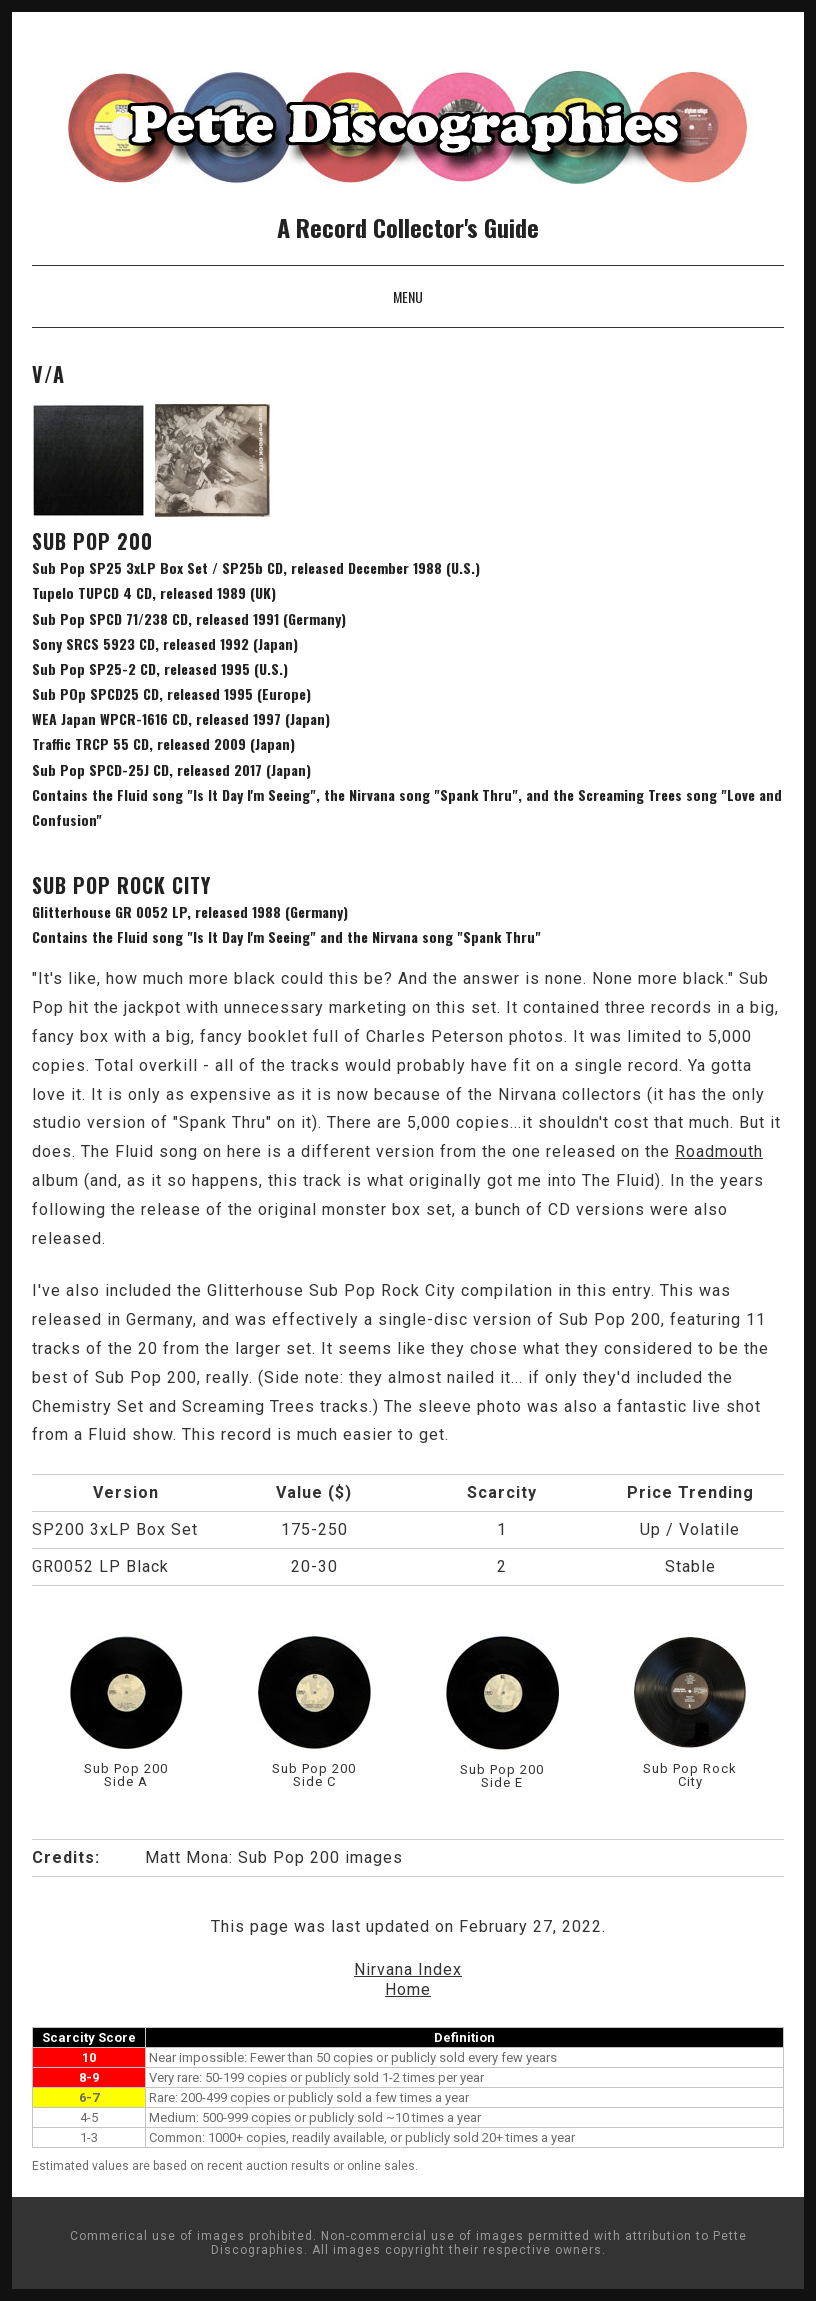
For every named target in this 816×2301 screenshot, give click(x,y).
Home (408, 1989)
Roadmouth (719, 1151)
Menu (408, 296)
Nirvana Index (408, 1969)
